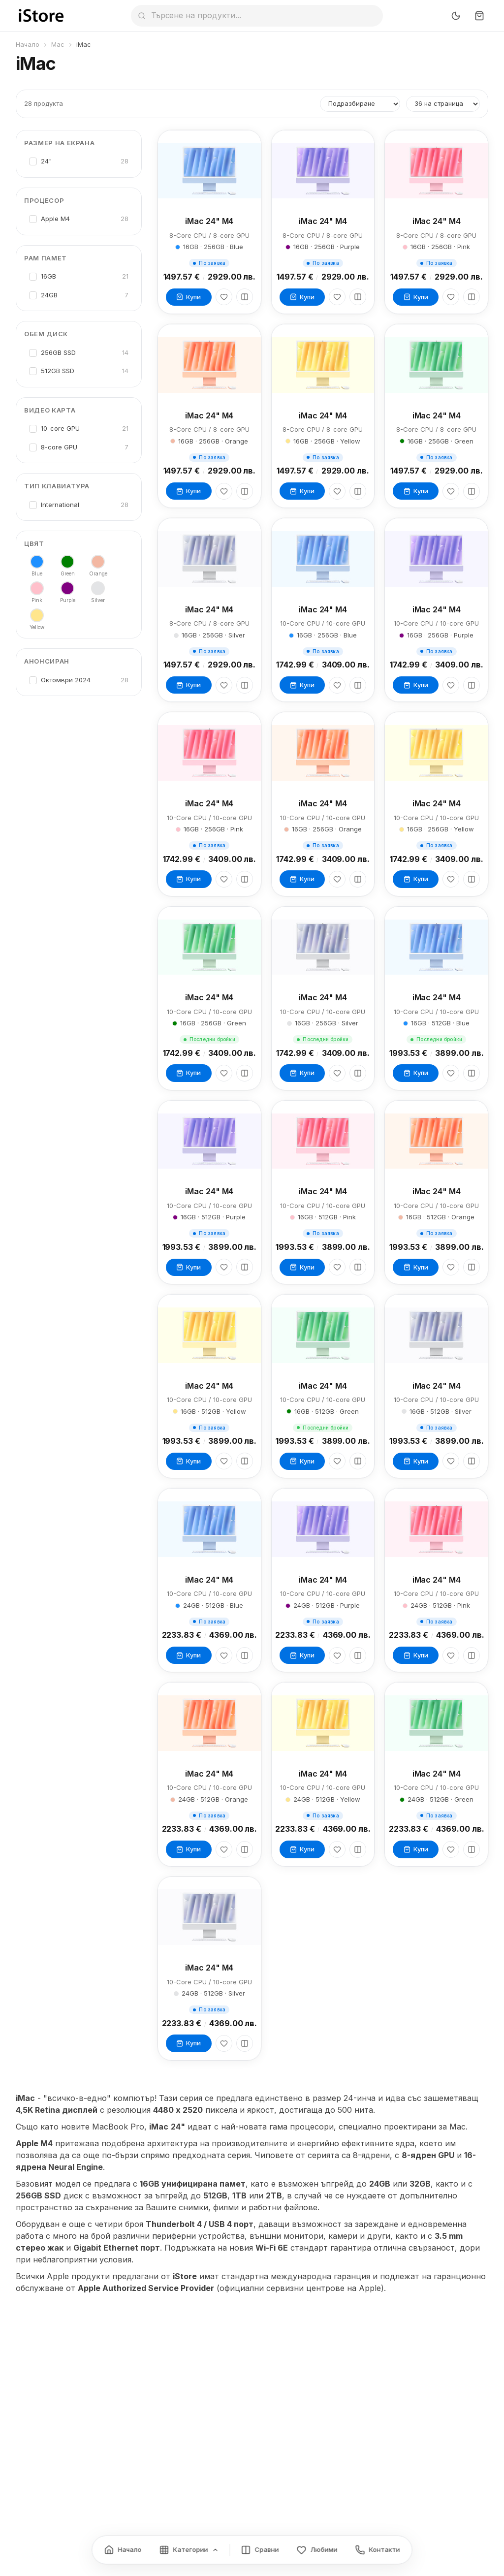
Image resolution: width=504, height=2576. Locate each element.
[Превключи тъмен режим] (456, 16)
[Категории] (189, 2550)
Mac (57, 44)
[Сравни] (244, 296)
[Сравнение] (260, 2550)
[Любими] (224, 296)
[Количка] (479, 16)
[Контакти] (377, 2550)
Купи (188, 297)
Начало (27, 44)
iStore (185, 2276)
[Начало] (123, 2550)
